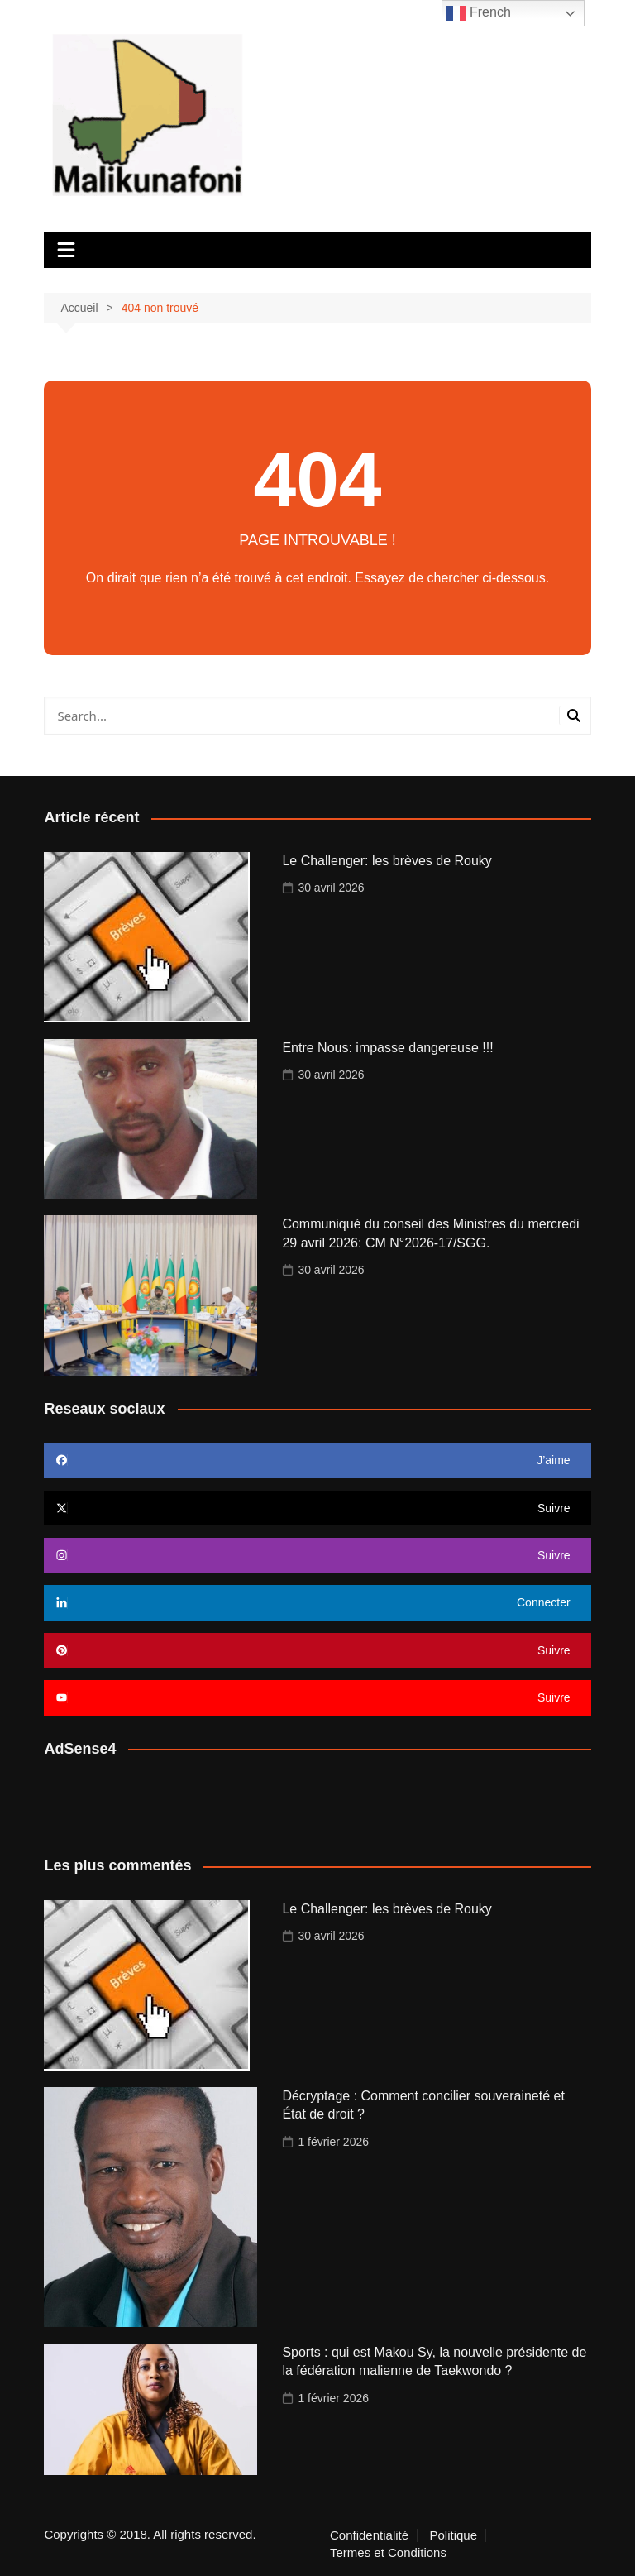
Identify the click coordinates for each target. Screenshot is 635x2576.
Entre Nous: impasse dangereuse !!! (387, 1048)
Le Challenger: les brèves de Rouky (386, 861)
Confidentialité (369, 2535)
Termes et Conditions (388, 2552)
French (478, 13)
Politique (454, 2535)
